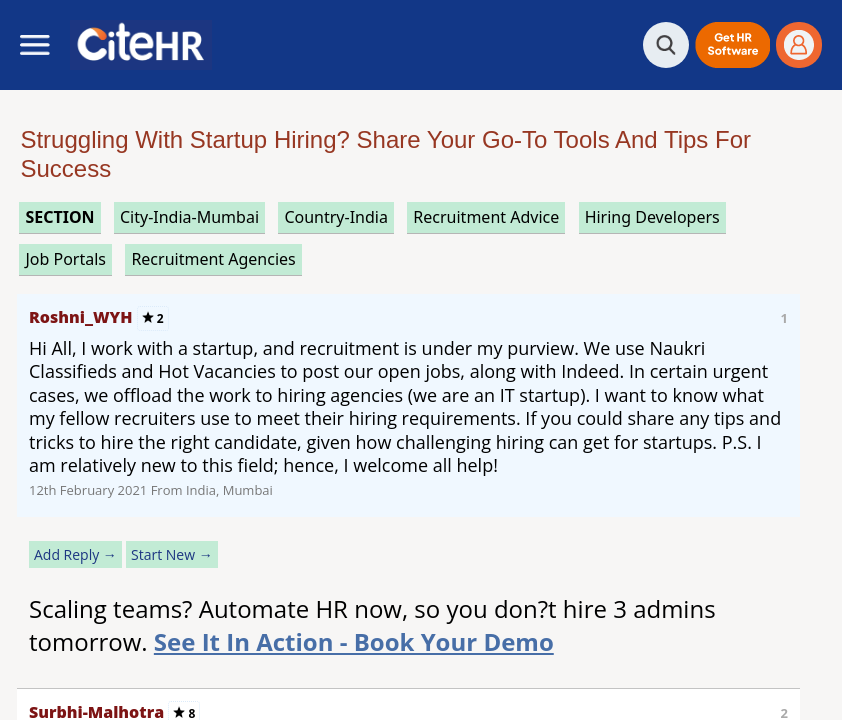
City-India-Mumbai (189, 217)
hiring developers (652, 217)
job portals (65, 259)
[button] (732, 45)
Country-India (336, 217)
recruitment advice (486, 217)
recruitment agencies (213, 259)
